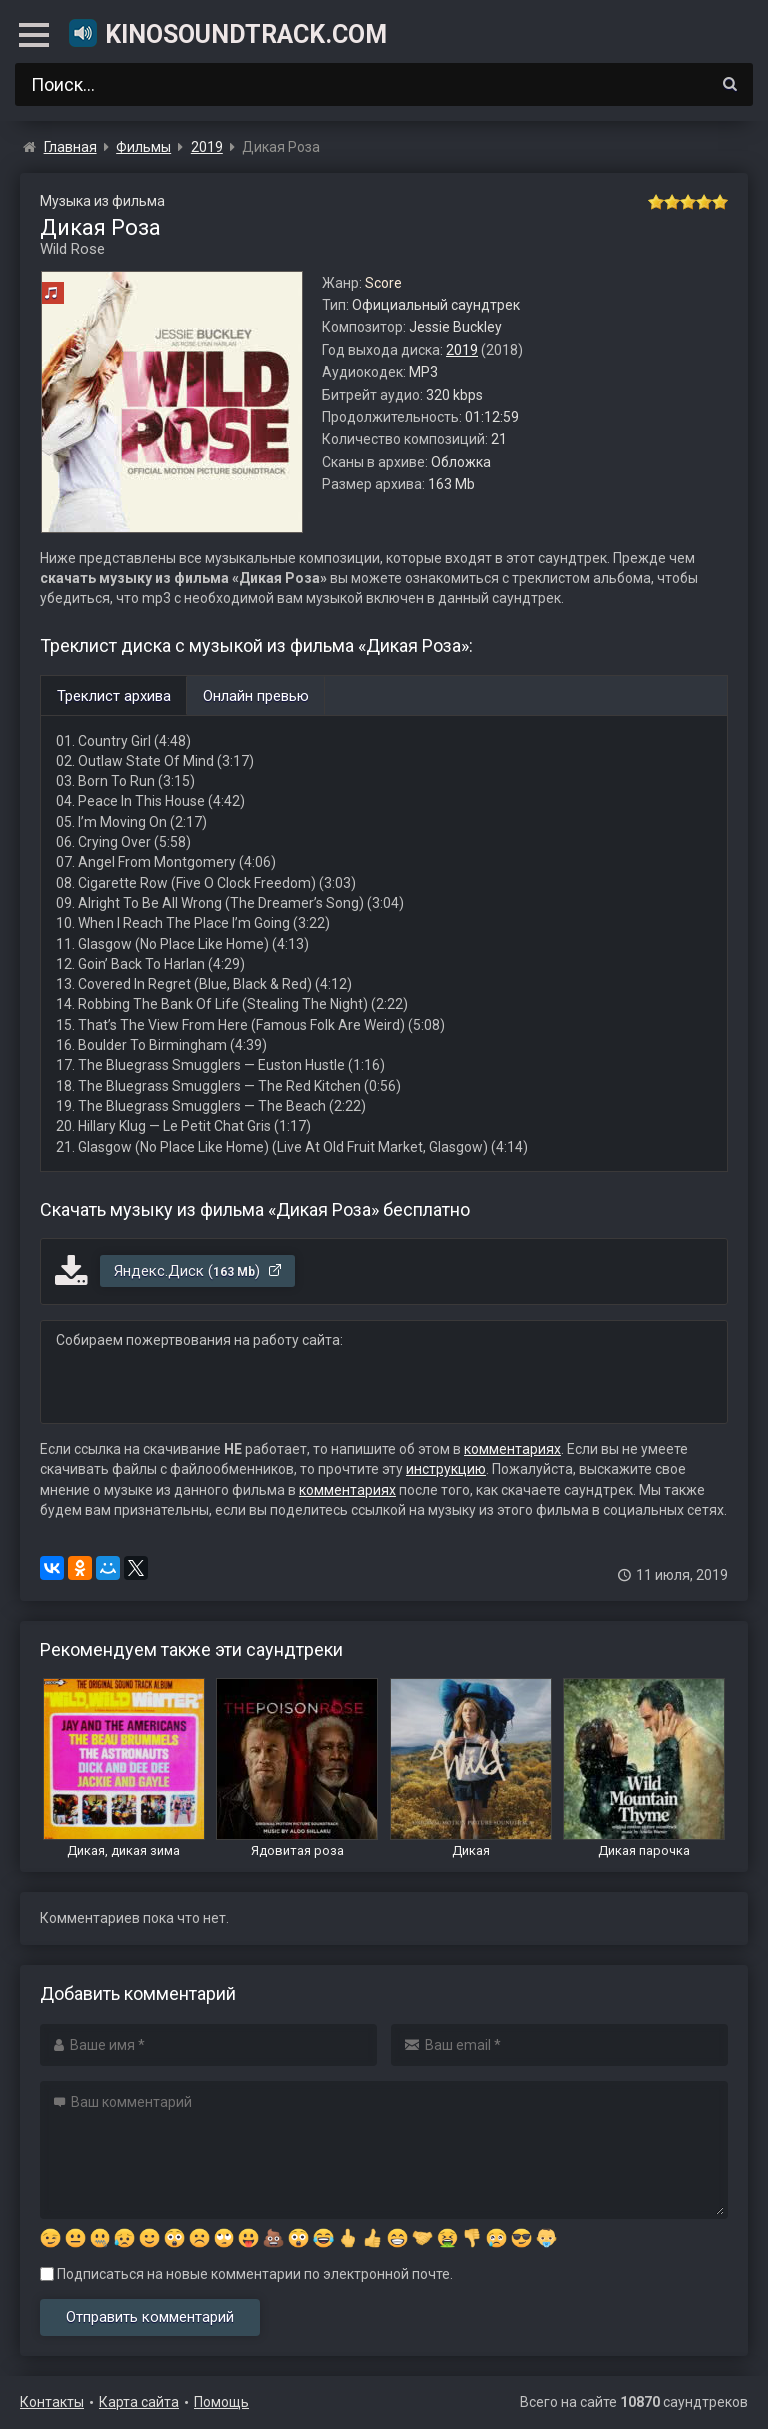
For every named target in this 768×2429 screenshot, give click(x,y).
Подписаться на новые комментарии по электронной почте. (246, 2274)
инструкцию (446, 1469)
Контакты (52, 2402)
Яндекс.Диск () (198, 1271)
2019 (462, 350)
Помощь (221, 2402)
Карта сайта (139, 2402)
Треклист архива (114, 696)
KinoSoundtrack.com (227, 33)
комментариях (512, 1449)
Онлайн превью (256, 696)
